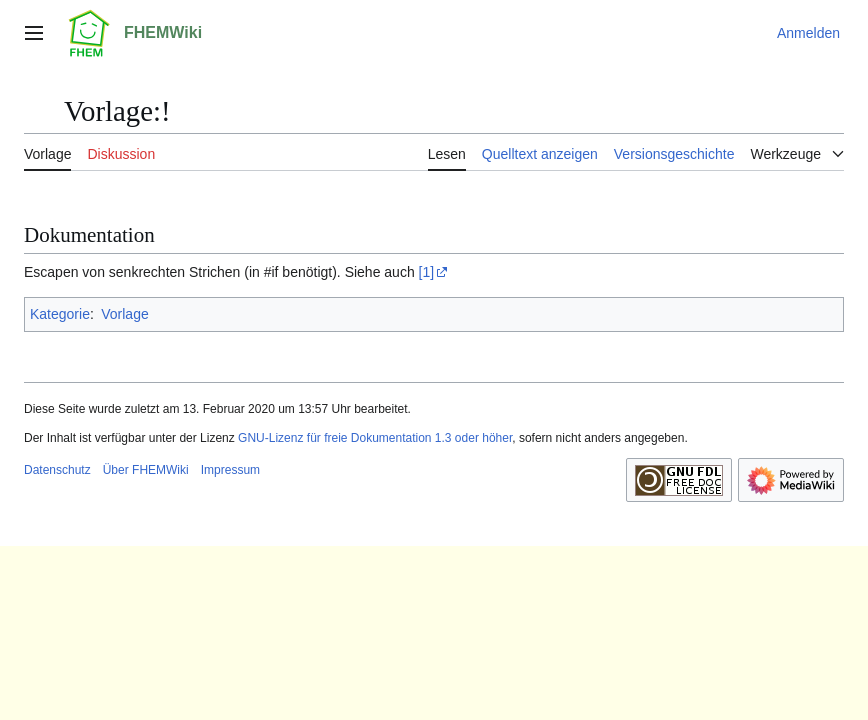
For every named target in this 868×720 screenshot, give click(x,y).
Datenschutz (57, 470)
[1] (427, 272)
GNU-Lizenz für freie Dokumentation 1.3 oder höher (375, 438)
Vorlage (124, 314)
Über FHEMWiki (146, 470)
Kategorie (60, 314)
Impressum (230, 470)
